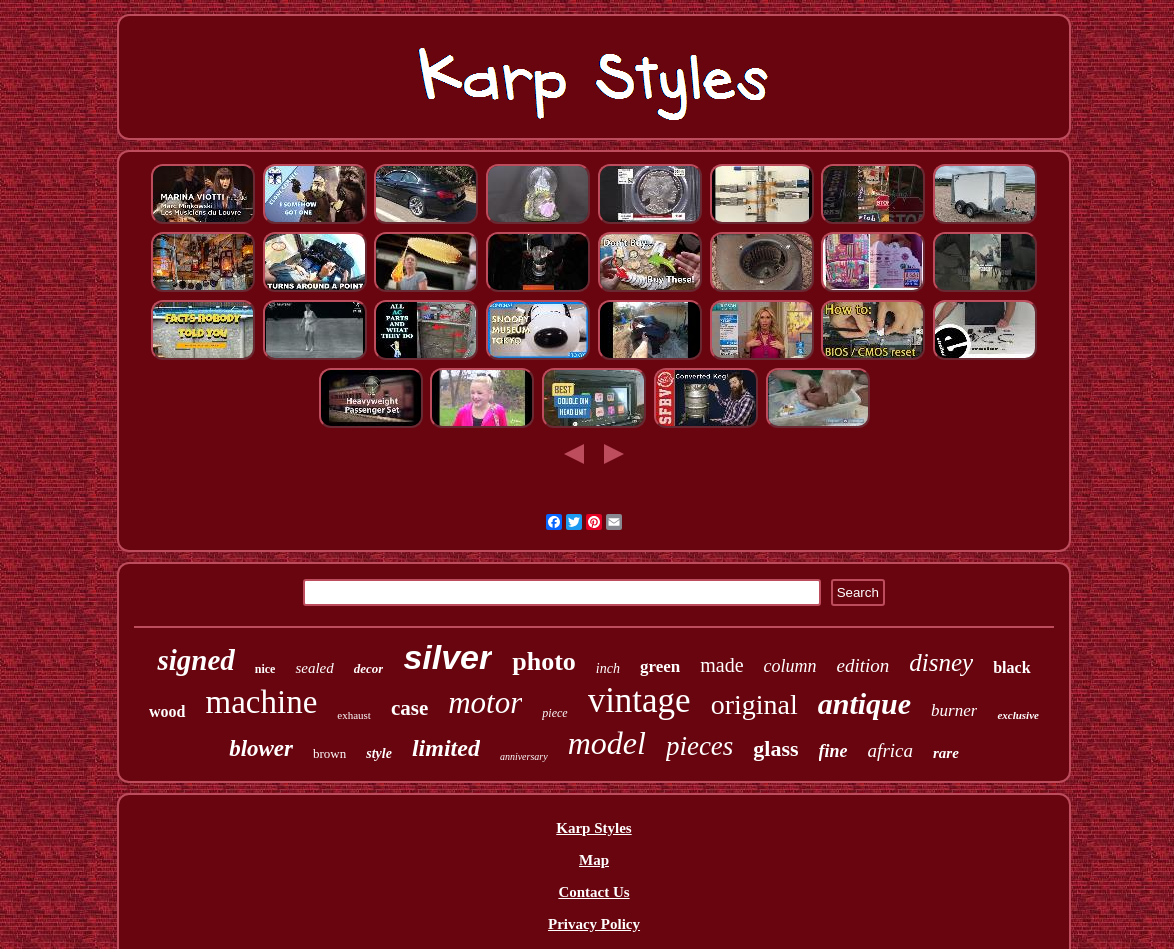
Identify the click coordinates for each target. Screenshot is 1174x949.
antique (864, 703)
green (660, 666)
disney (941, 662)
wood (167, 711)
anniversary (524, 756)
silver (447, 657)
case (409, 708)
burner (954, 710)
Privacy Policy (594, 924)
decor (369, 668)
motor (485, 702)
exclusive (1018, 715)
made (721, 665)
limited (446, 748)
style (379, 753)
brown (329, 753)
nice (265, 669)
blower (261, 748)
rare (946, 753)
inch (608, 668)
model (607, 743)
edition (863, 665)
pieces (699, 746)
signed (195, 660)
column (790, 666)
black (1011, 667)
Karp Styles (593, 828)
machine (262, 702)
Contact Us (593, 892)
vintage (639, 700)
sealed (314, 668)
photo (544, 661)
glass (775, 748)
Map (594, 860)
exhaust (354, 715)
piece (554, 713)
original (754, 704)
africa (890, 750)
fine (833, 751)
